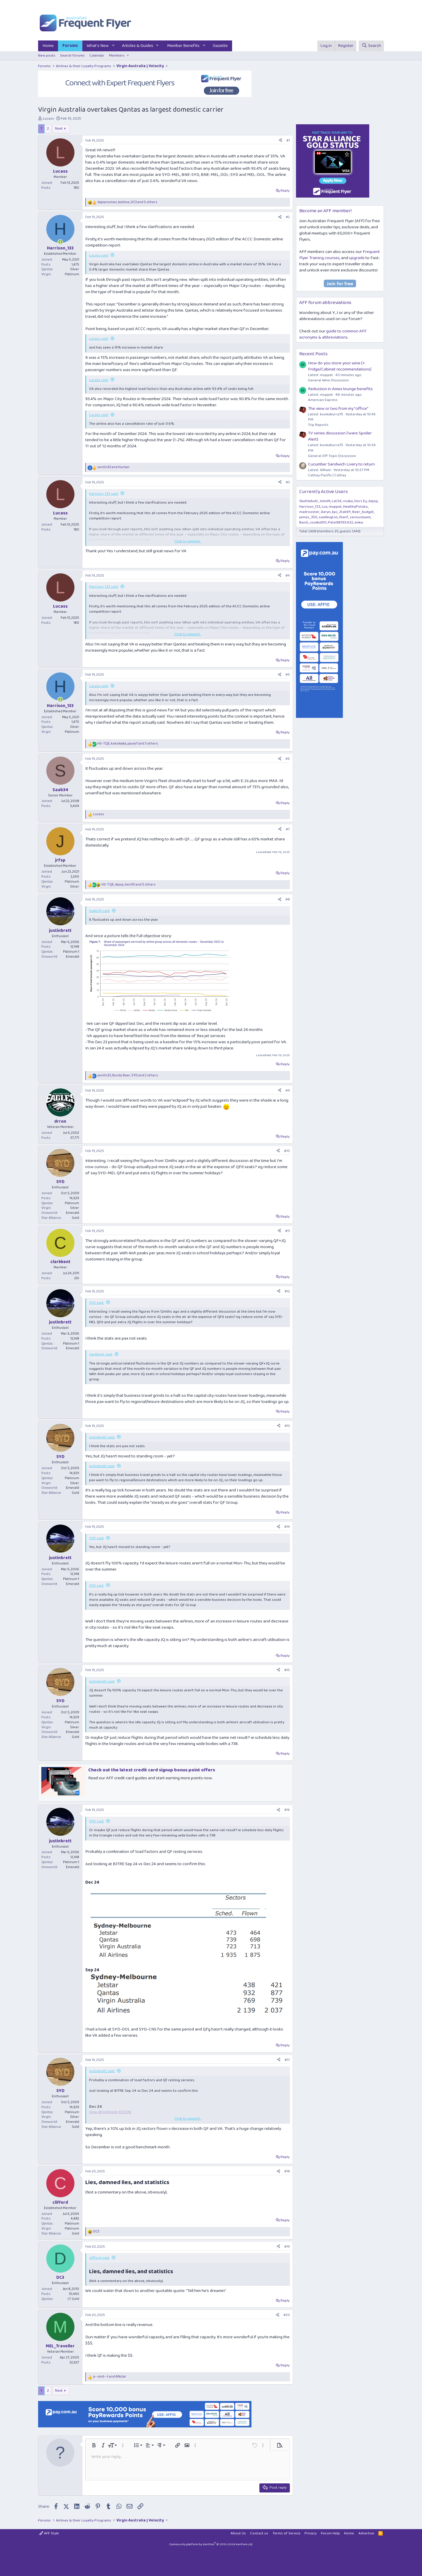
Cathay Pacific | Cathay (327, 475)
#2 (288, 217)
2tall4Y (345, 512)
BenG (303, 522)
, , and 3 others (127, 743)
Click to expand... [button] (187, 541)
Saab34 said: (99, 911)
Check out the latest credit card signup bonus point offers (151, 1770)
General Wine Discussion (328, 380)
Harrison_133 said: (103, 494)
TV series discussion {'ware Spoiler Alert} (340, 436)
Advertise (366, 2533)
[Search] (371, 45)
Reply (285, 191)
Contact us (259, 2533)
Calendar (96, 55)
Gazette (220, 45)
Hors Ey (360, 501)
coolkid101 (318, 522)
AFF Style (49, 2533)
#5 (287, 674)
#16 (287, 1810)
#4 (287, 575)
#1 (288, 140)
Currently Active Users (323, 492)
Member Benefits (183, 45)
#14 (287, 1527)
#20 (286, 2315)
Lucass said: (98, 255)
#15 (287, 1670)
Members (117, 55)
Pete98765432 (340, 522)
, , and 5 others (127, 202)
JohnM (324, 501)
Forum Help (330, 2533)
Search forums (72, 55)
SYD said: (96, 1303)
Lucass (48, 118)
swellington (328, 517)
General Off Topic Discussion (332, 456)
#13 (287, 1426)
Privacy (310, 2533)
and (113, 467)
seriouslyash (360, 517)
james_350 (308, 517)
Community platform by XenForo (211, 2544)
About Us (238, 2533)
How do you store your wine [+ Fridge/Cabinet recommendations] (339, 366)
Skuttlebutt (308, 501)
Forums (70, 45)
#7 (288, 829)
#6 (287, 759)
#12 (287, 1291)
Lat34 (336, 501)
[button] (113, 45)
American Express (323, 400)
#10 (287, 1151)
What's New (98, 45)
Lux (324, 507)
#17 (287, 2060)
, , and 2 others (127, 1075)
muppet (335, 507)
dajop (373, 501)
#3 (288, 482)
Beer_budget (363, 512)
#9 (287, 1090)
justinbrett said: (102, 1437)
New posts (46, 55)
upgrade (357, 257)
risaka (348, 501)
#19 (287, 2246)
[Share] (280, 140)
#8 (287, 899)
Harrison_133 (309, 507)
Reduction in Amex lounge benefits (340, 388)
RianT (343, 517)
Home (48, 45)
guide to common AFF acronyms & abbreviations (333, 334)
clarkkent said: (101, 1354)
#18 (287, 2171)
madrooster (309, 512)
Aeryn (326, 512)
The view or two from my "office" (338, 408)
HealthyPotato (355, 507)
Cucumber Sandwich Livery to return (341, 464)
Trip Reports (318, 425)
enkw (359, 522)
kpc (335, 512)
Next (59, 128)
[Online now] (60, 242)
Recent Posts (313, 354)
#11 (287, 1231)
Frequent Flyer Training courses (339, 254)
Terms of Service (286, 2533)
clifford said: (99, 2258)
